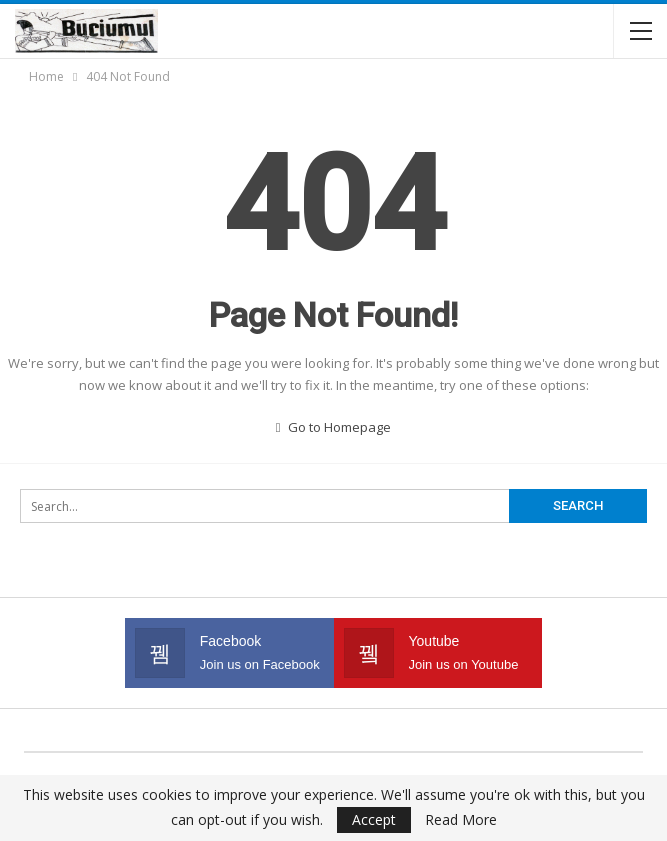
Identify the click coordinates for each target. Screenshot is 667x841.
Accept (374, 819)
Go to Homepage (334, 427)
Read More (461, 820)
